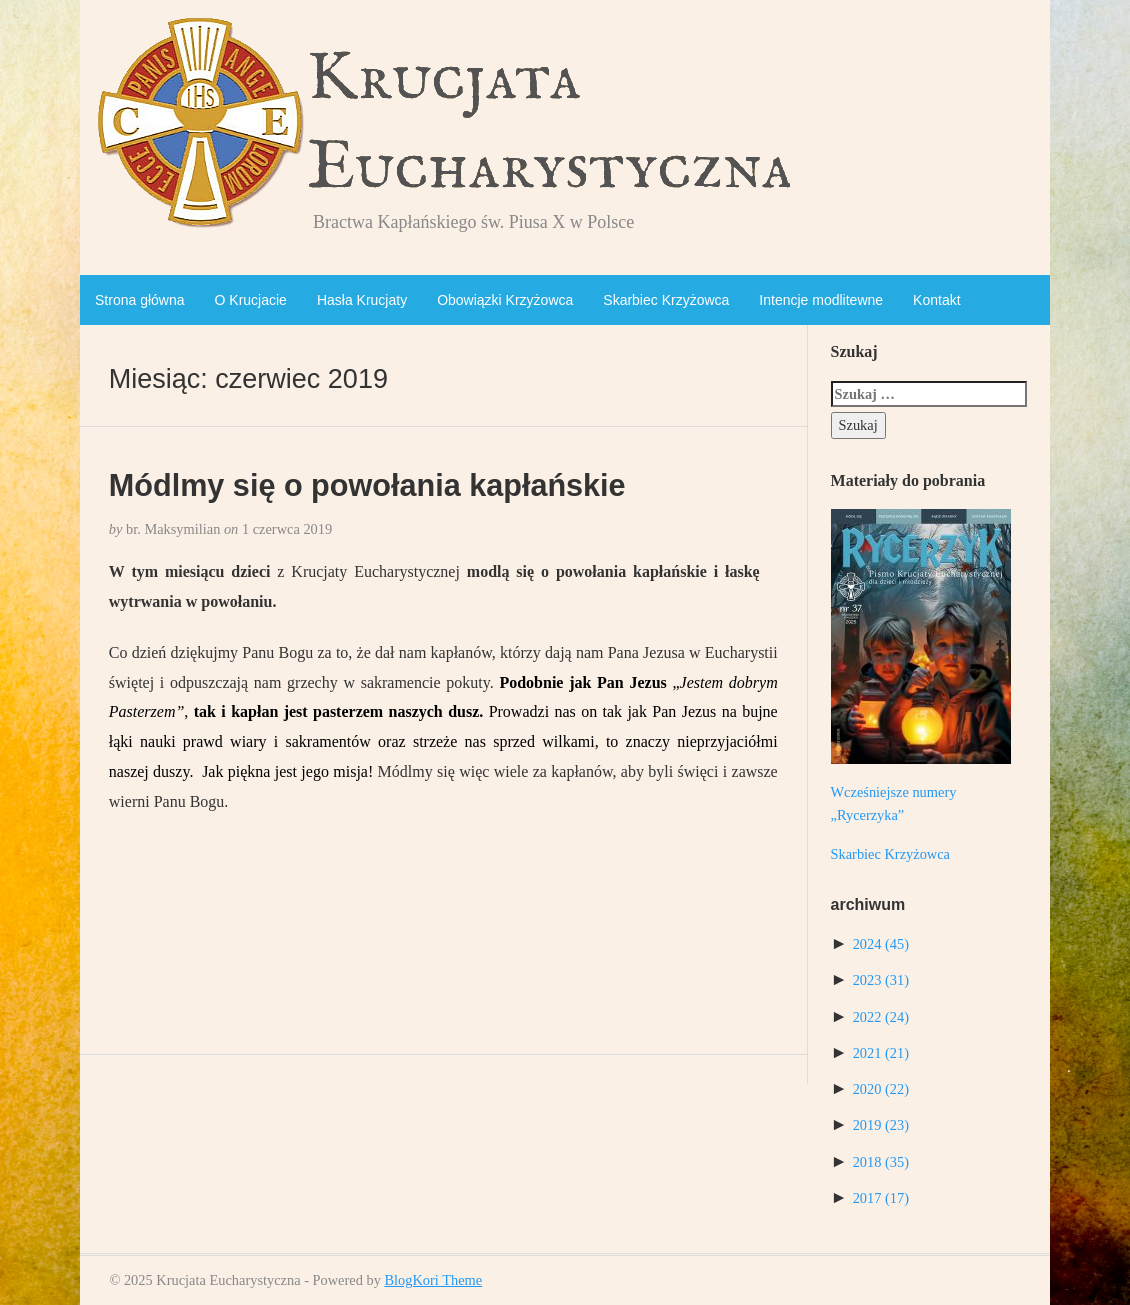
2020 (881, 1089)
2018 (881, 1162)
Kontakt (936, 300)
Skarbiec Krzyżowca (666, 300)
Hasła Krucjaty (362, 300)
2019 (881, 1125)
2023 (881, 980)
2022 (881, 1017)
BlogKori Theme (433, 1280)
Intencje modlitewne (821, 300)
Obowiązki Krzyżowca (505, 300)
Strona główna (140, 300)
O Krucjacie (251, 300)
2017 (881, 1198)
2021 (881, 1053)
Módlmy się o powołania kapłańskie (367, 485)
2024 (881, 944)
